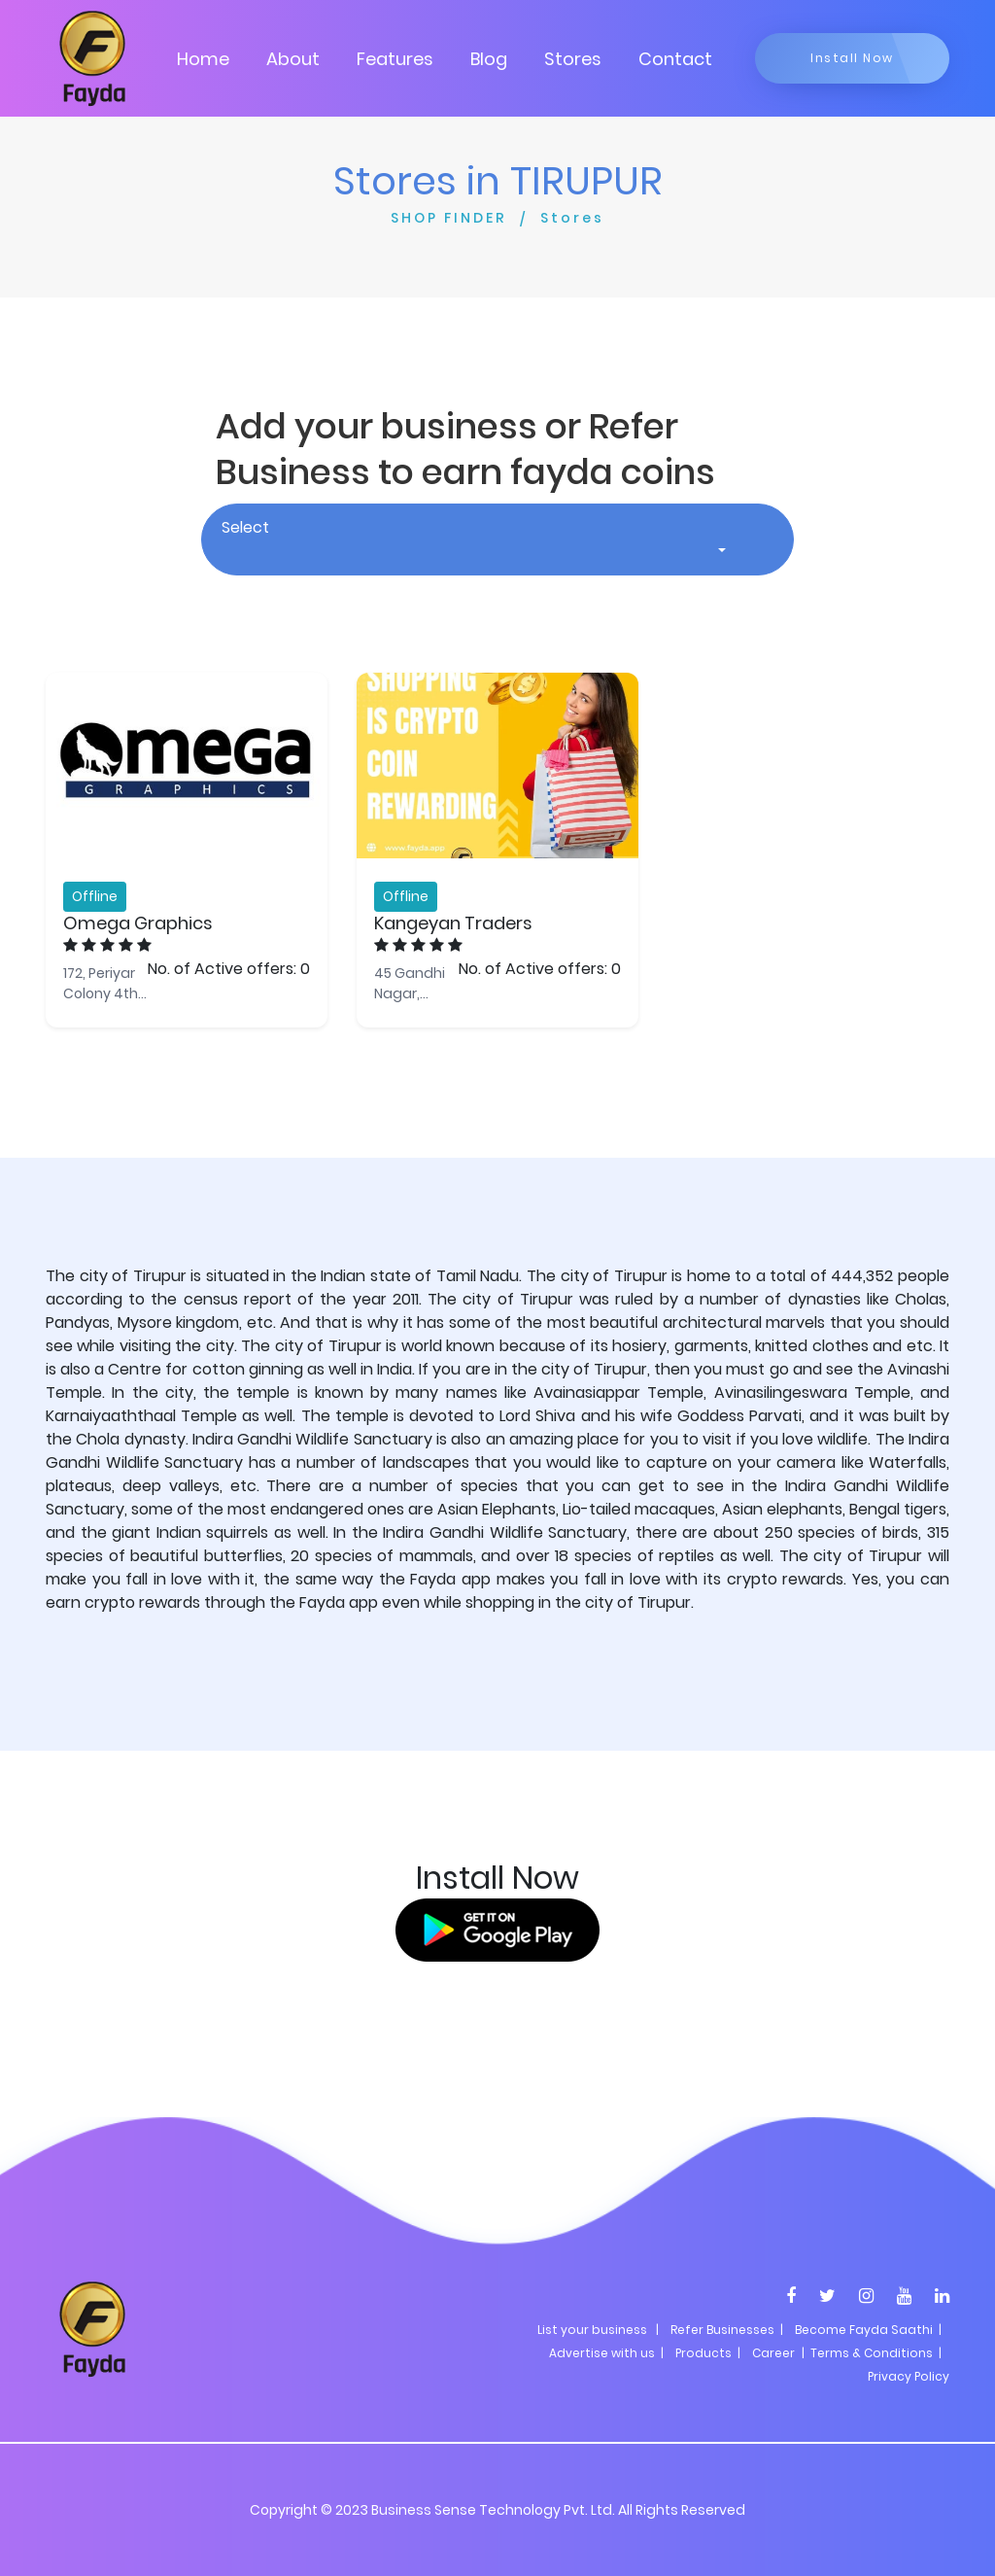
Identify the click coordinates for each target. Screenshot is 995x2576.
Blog (488, 59)
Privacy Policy (908, 2376)
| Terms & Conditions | (870, 2353)
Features (395, 59)
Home (203, 59)
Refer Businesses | (726, 2329)
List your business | (598, 2329)
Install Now (852, 58)
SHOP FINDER (449, 217)
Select (245, 527)
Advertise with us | (606, 2353)
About (293, 59)
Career (773, 2353)
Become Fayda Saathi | (868, 2329)
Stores (572, 59)
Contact (675, 59)
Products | (707, 2353)
